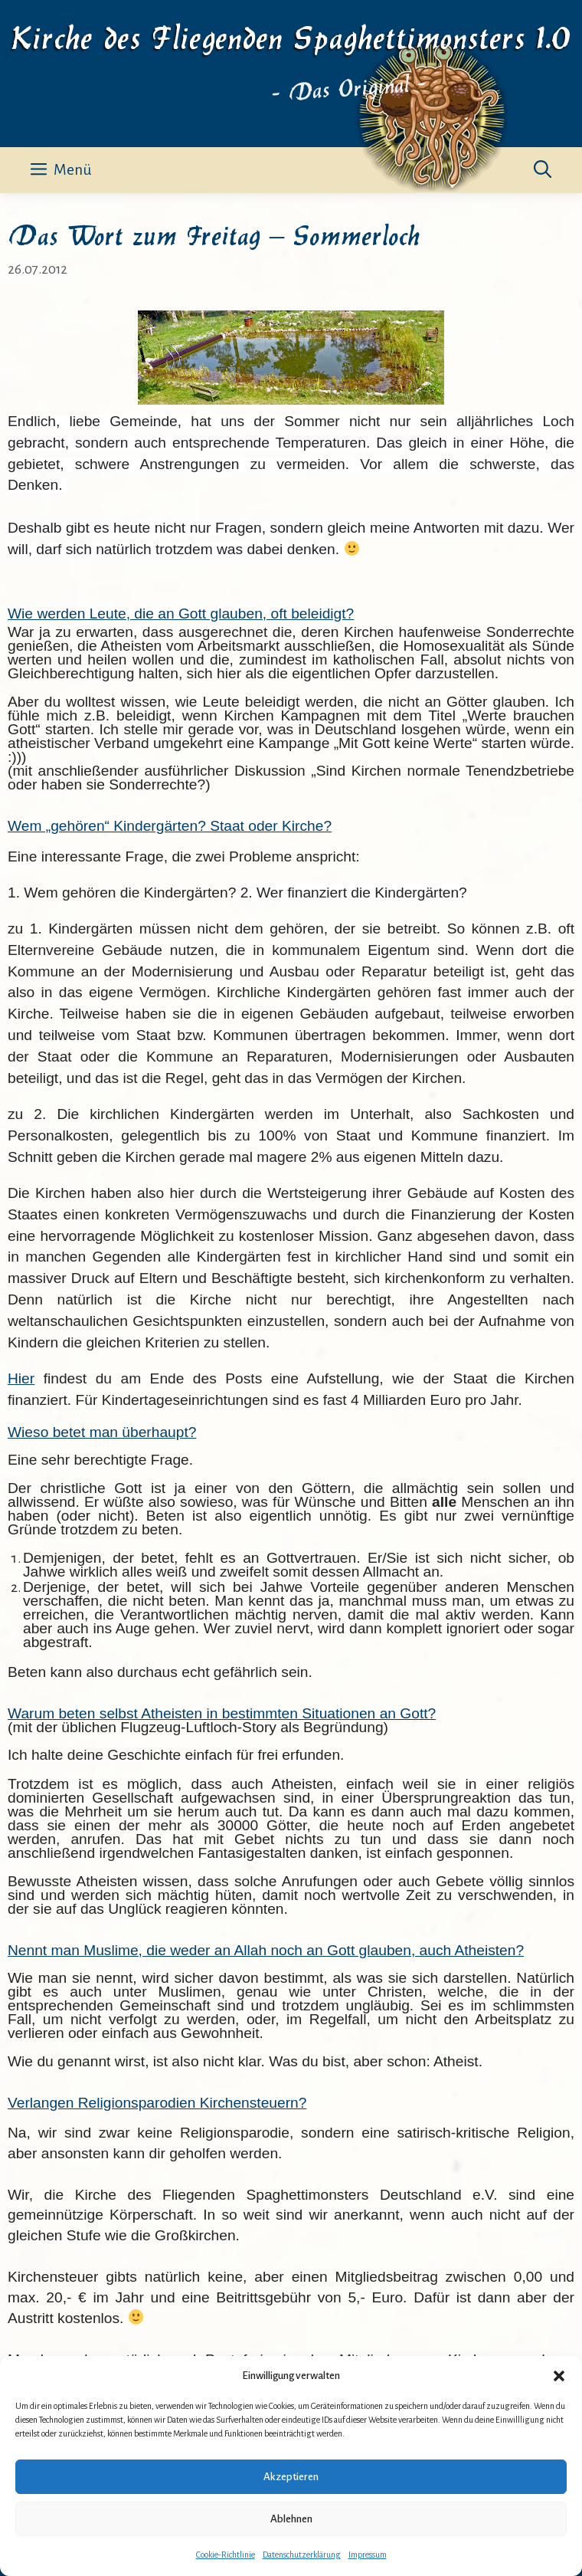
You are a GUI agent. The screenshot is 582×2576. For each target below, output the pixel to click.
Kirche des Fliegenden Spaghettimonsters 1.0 (291, 35)
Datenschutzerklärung (302, 2554)
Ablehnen (291, 2519)
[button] (559, 2376)
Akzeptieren (291, 2476)
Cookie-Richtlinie (225, 2554)
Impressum (367, 2554)
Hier (21, 1378)
